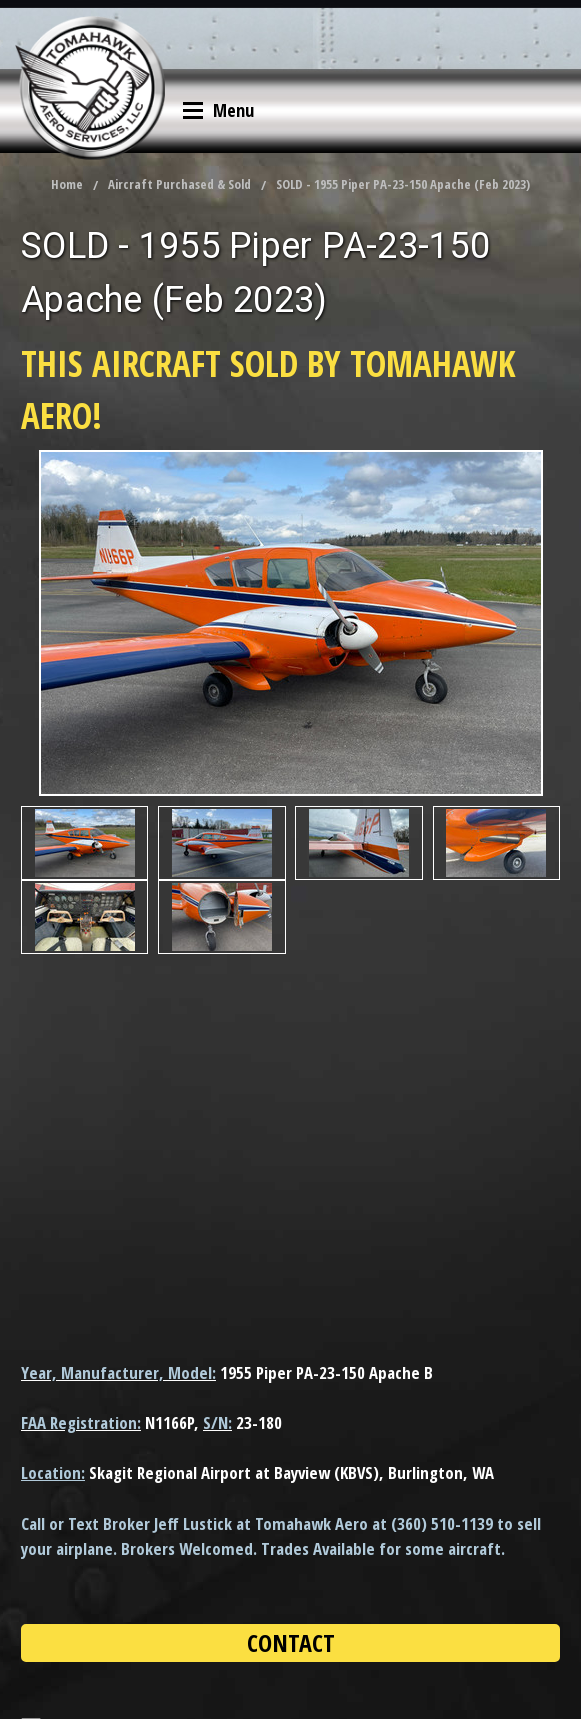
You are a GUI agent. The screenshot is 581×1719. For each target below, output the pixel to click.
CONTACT (291, 1642)
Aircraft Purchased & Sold (179, 184)
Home (67, 184)
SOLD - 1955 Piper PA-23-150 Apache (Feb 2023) (403, 184)
